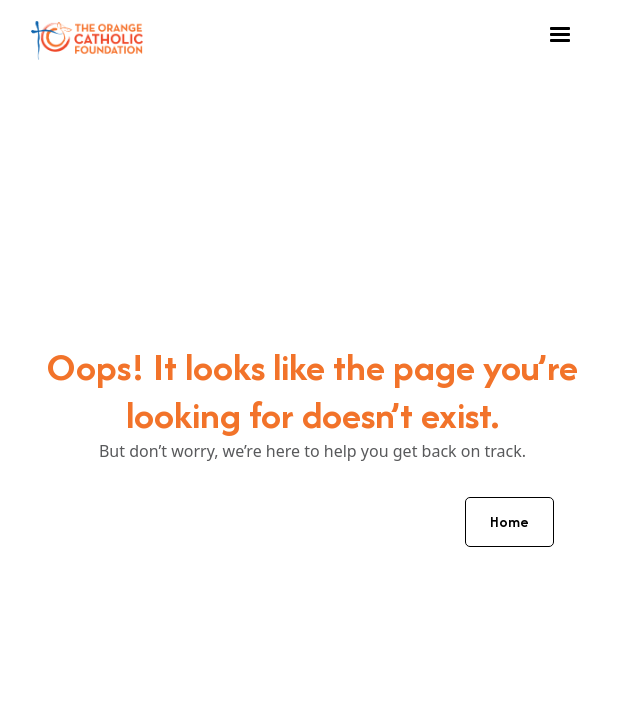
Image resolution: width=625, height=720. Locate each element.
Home (509, 521)
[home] (87, 35)
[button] (560, 35)
